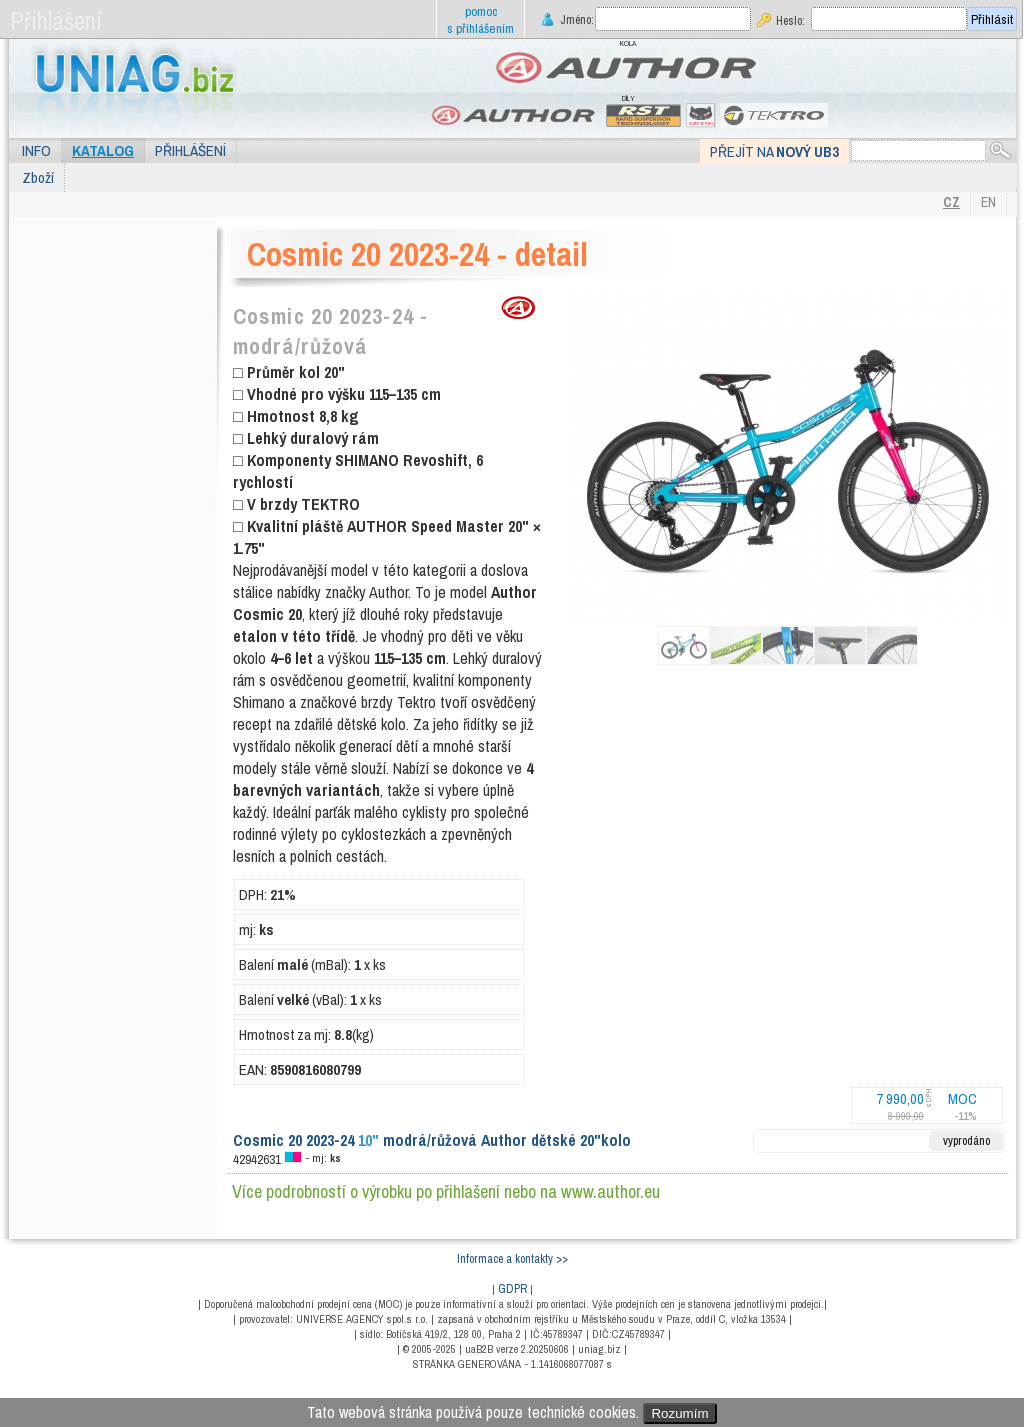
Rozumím (679, 1413)
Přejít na (774, 151)
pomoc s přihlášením (480, 20)
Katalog (103, 150)
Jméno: (575, 19)
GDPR (512, 1289)
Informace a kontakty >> (512, 1259)
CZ (951, 202)
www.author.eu (610, 1191)
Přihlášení (190, 150)
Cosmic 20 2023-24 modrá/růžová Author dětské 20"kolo (432, 1140)
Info (36, 150)
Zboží (38, 177)
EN (988, 202)
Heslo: (790, 20)
